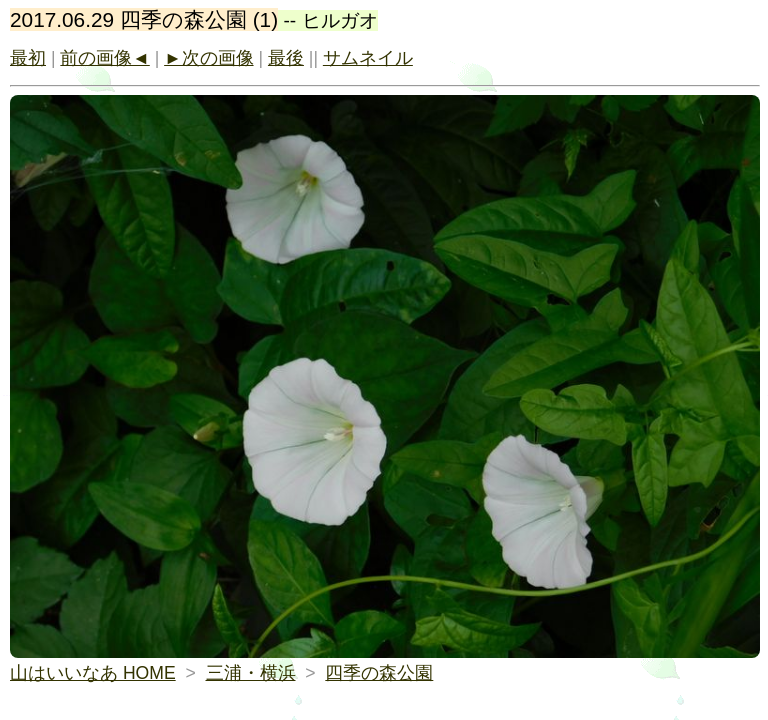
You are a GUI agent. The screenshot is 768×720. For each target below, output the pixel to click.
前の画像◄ (104, 58)
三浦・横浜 (251, 673)
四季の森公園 (379, 673)
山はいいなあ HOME (93, 673)
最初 (28, 58)
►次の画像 (208, 58)
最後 (286, 58)
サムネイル (368, 58)
